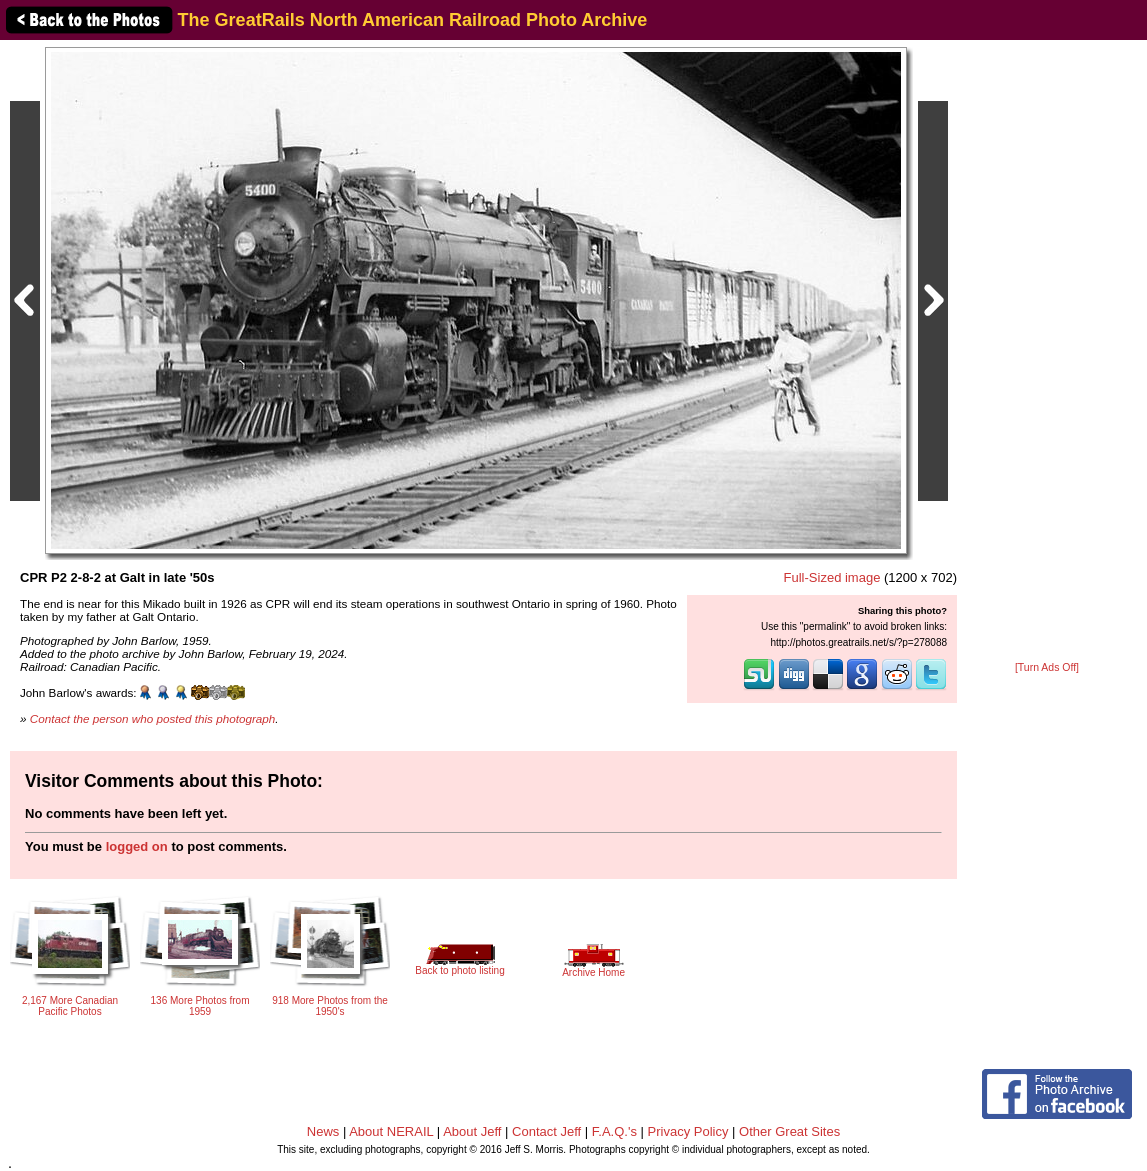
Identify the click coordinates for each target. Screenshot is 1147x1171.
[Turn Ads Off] (1047, 667)
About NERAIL (391, 1131)
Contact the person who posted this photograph (153, 718)
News (323, 1131)
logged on (137, 846)
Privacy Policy (688, 1131)
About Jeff (472, 1131)
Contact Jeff (546, 1131)
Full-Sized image (832, 577)
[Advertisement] (1047, 352)
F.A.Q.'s (614, 1131)
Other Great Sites (789, 1131)
